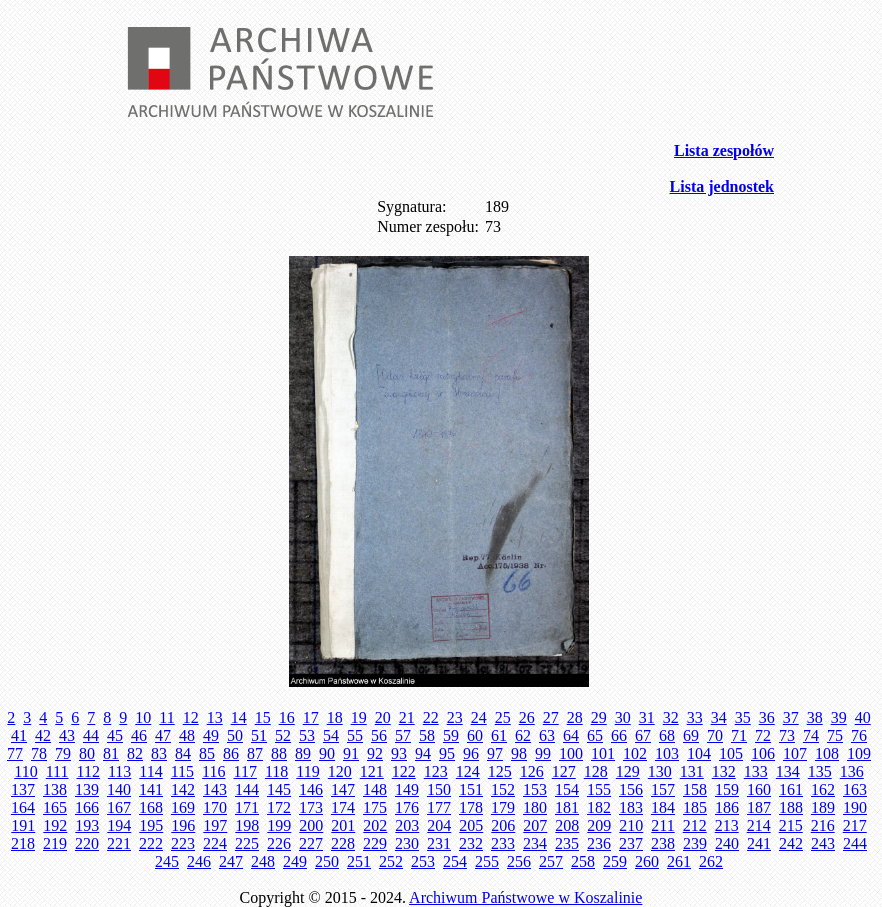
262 (711, 861)
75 (835, 735)
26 (527, 717)
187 (759, 807)
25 (503, 717)
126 (532, 771)
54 (331, 735)
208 (567, 825)
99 (543, 753)
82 (135, 753)
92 (375, 753)
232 (471, 843)
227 (311, 843)
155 (599, 789)
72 (763, 735)
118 (276, 771)
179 (503, 807)
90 (327, 753)
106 (763, 753)
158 (695, 789)
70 (715, 735)
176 (407, 807)
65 (595, 735)
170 (215, 807)
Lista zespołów (724, 150)
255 (487, 861)
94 (423, 753)
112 (87, 771)
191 (23, 825)
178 (471, 807)
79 (63, 753)
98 (519, 753)
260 (647, 861)
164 (23, 807)
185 (695, 807)
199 (279, 825)
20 (383, 717)
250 (327, 861)
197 (215, 825)
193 (87, 825)
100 (571, 753)
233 (503, 843)
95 (447, 753)
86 (231, 753)
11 (166, 717)
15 (263, 717)
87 (255, 753)
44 (91, 735)
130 (660, 771)
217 (855, 825)
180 (535, 807)
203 (407, 825)
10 (143, 717)
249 (295, 861)
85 (207, 753)
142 (183, 789)
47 (163, 735)
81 (111, 753)
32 (671, 717)
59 (451, 735)
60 (475, 735)
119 (307, 771)
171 (247, 807)
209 (599, 825)
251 (359, 861)
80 (87, 753)
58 (427, 735)
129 (628, 771)
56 (379, 735)
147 (343, 789)
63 (547, 735)
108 (827, 753)
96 (471, 753)
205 (471, 825)
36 (767, 717)
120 (340, 771)
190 (855, 807)
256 (519, 861)
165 (55, 807)
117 (245, 771)
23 (455, 717)
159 (727, 789)
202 (375, 825)
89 (303, 753)
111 (57, 771)
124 (468, 771)
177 (439, 807)
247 (231, 861)
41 (19, 735)
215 (791, 825)
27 (551, 717)
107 (795, 753)
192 (55, 825)
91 (351, 753)
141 (151, 789)
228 (343, 843)
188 (791, 807)
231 (439, 843)
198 (247, 825)
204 (439, 825)
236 (599, 843)
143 (215, 789)
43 (67, 735)
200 (311, 825)
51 (259, 735)
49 (211, 735)
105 (731, 753)
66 (619, 735)
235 (567, 843)
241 (759, 843)
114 (150, 771)
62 (523, 735)
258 (583, 861)
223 (183, 843)
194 (119, 825)
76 (859, 735)
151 (471, 789)
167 (119, 807)
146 (311, 789)
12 (191, 717)
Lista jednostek (722, 186)
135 (820, 771)
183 (631, 807)
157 (663, 789)
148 (375, 789)
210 (631, 825)
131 (692, 771)
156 (631, 789)
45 (115, 735)
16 (287, 717)
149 (407, 789)
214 (759, 825)
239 (695, 843)
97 (495, 753)
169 (183, 807)
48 (187, 735)
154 (567, 789)
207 (535, 825)
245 (167, 861)
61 (499, 735)
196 (183, 825)
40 (863, 717)
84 (183, 753)
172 (279, 807)
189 (823, 807)
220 (87, 843)
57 (403, 735)
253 (423, 861)
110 (25, 771)
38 (815, 717)
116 (213, 771)
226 (279, 843)
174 (343, 807)
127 (564, 771)
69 (691, 735)
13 (215, 717)
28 (575, 717)
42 (43, 735)
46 (139, 735)
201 (343, 825)
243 (823, 843)
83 (159, 753)
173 (311, 807)
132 (724, 771)
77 (15, 753)
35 (743, 717)
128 (596, 771)
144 (247, 789)
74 (811, 735)
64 (571, 735)
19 (359, 717)
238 (663, 843)
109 (859, 753)
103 (667, 753)
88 (279, 753)
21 (407, 717)
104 (699, 753)
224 (215, 843)
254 (455, 861)
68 (667, 735)
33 (695, 717)
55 (355, 735)
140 (119, 789)
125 (500, 771)
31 (647, 717)
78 (39, 753)
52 (283, 735)
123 (436, 771)
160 (759, 789)
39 (839, 717)
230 (407, 843)
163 (855, 789)
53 (307, 735)
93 (399, 753)
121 (372, 771)
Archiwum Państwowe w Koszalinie (525, 897)
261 (679, 861)
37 (791, 717)
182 (599, 807)
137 (23, 789)
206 (503, 825)
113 (119, 771)
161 (791, 789)
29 (599, 717)
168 (151, 807)
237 (631, 843)
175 (375, 807)
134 (788, 771)
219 (55, 843)
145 (279, 789)
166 (87, 807)
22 (431, 717)
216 (823, 825)
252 (391, 861)
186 (727, 807)
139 (87, 789)
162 (823, 789)
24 (479, 717)
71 (739, 735)
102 (635, 753)
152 (503, 789)
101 (603, 753)
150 (439, 789)
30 (623, 717)
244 (855, 843)
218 (23, 843)
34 (719, 717)
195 (151, 825)
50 (235, 735)
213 (727, 825)
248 (263, 861)
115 (182, 771)
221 (119, 843)
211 (662, 825)
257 (551, 861)
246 (199, 861)
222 (151, 843)
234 (535, 843)
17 (311, 717)
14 (239, 717)
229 (375, 843)
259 (615, 861)
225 (247, 843)
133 (756, 771)
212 (695, 825)
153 (535, 789)
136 (852, 771)
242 (791, 843)
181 (567, 807)
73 (787, 735)
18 (335, 717)
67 (643, 735)
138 (55, 789)
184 (663, 807)
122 (404, 771)
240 (727, 843)
